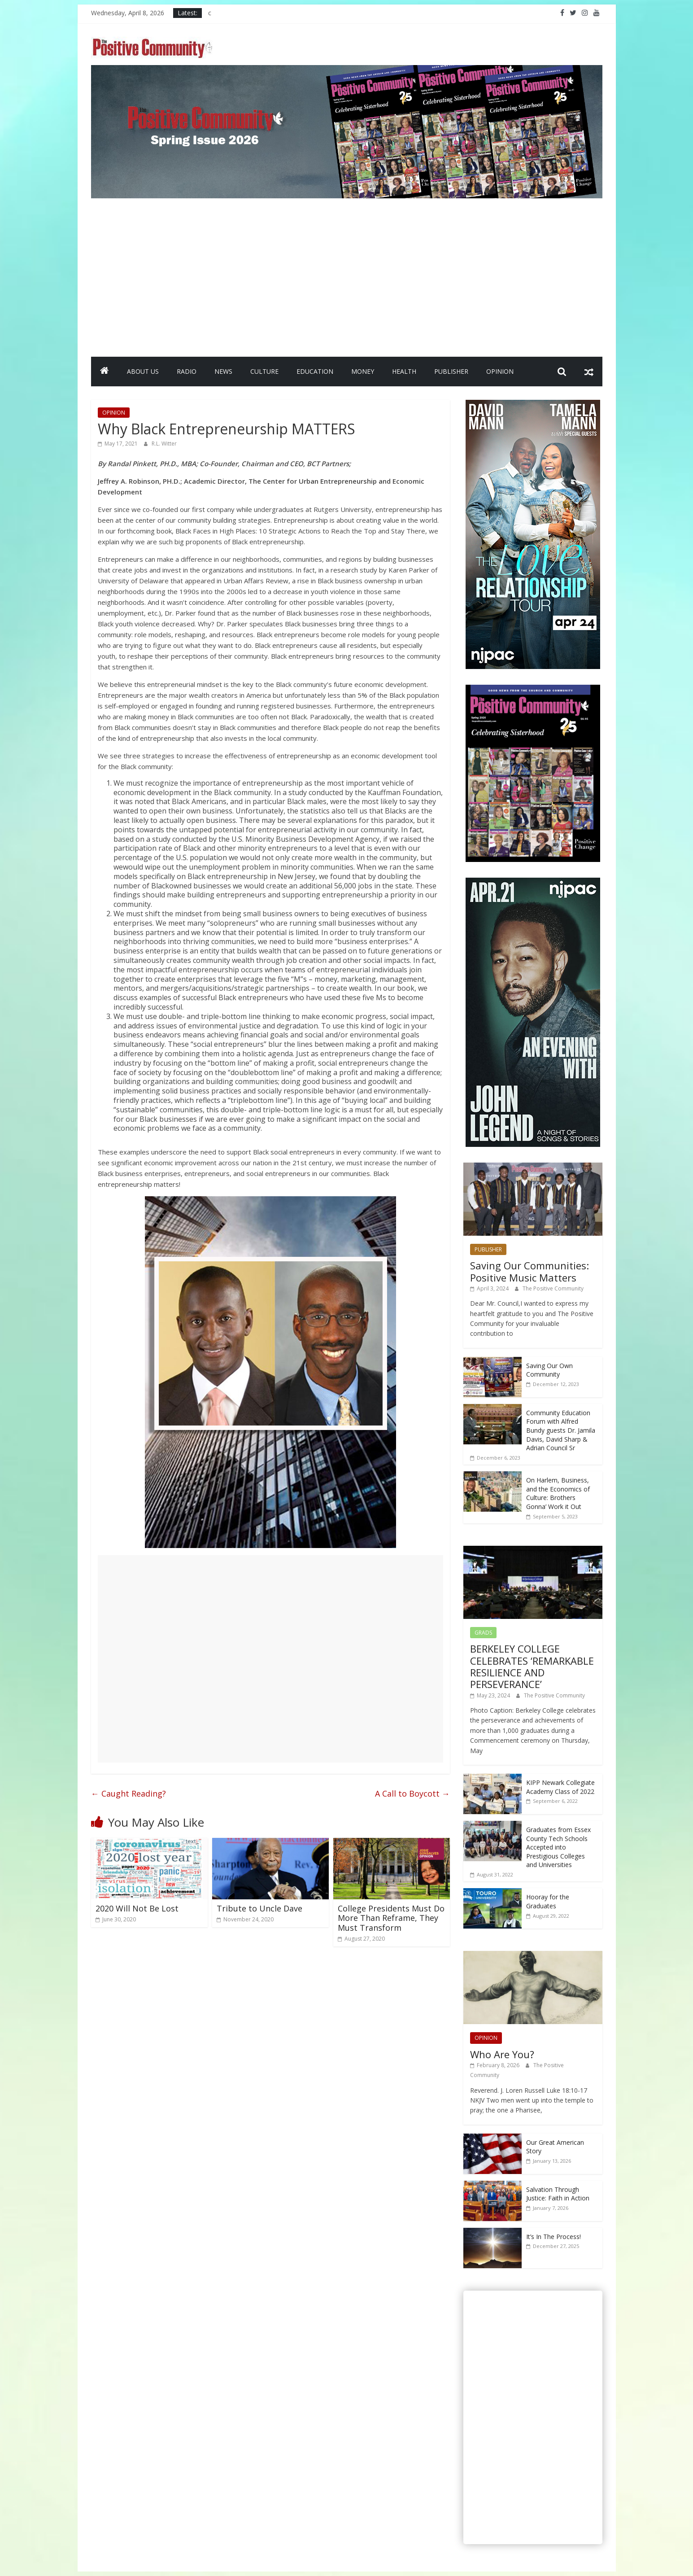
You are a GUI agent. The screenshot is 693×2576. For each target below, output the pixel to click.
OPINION (500, 371)
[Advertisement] (346, 274)
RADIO (186, 371)
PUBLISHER (451, 371)
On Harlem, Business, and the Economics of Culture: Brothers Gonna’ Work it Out (558, 1493)
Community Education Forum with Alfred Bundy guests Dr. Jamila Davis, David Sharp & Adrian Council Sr (560, 1430)
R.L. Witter (164, 443)
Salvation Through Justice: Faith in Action (557, 2194)
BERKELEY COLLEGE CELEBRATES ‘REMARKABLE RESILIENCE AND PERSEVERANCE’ (532, 1666)
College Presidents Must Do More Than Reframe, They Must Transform (391, 1918)
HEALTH (404, 371)
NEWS (223, 371)
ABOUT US (143, 371)
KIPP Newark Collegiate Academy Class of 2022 (560, 1787)
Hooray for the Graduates (547, 1901)
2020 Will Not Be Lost (137, 1908)
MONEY (362, 371)
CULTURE (264, 371)
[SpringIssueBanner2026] (346, 70)
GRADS (483, 1632)
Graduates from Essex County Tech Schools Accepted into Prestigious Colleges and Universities (558, 1847)
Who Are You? (502, 2054)
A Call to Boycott (412, 1793)
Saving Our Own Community (549, 1370)
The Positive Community (553, 1288)
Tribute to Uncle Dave (259, 1908)
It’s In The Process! (553, 2236)
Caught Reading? (128, 1793)
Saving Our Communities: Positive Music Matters (529, 1271)
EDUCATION (314, 371)
